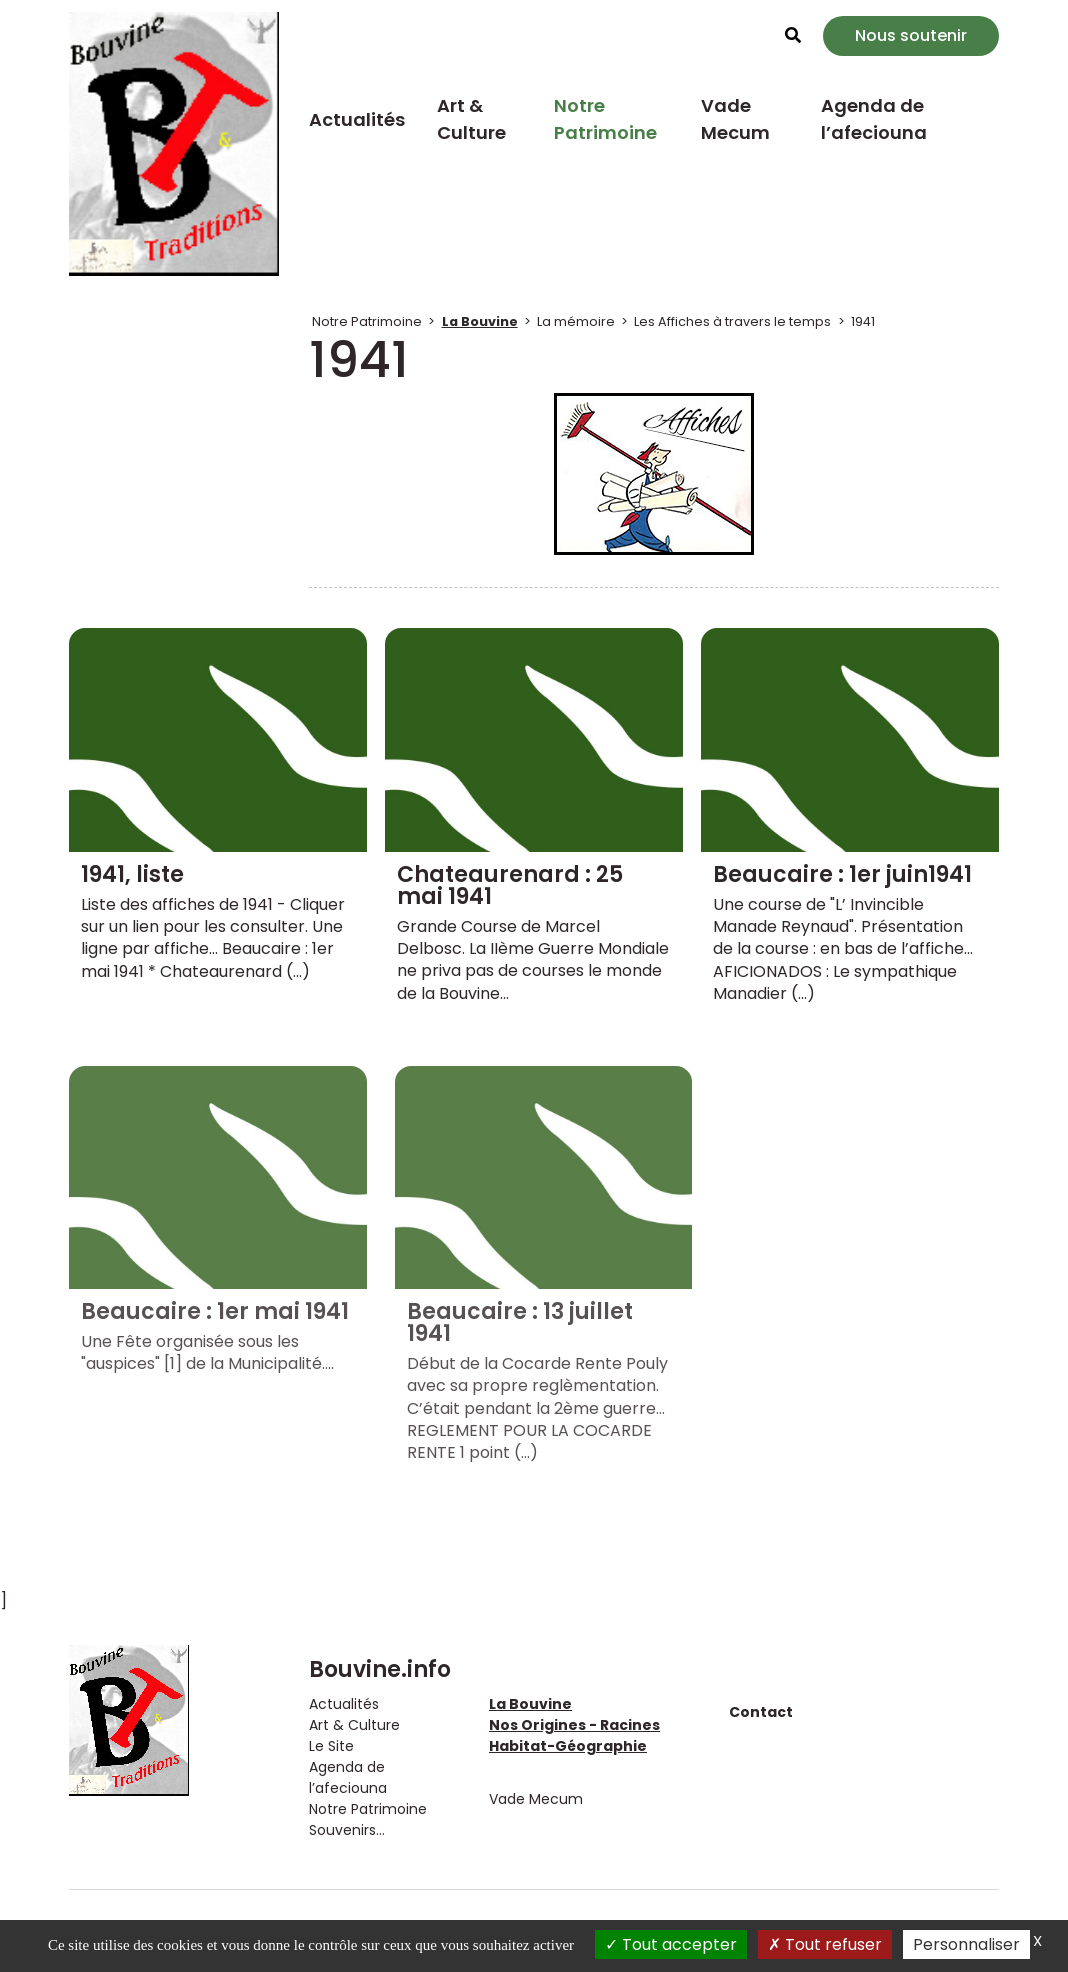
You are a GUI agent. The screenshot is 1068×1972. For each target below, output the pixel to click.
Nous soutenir (911, 35)
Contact (761, 1712)
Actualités (357, 119)
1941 (863, 321)
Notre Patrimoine (605, 119)
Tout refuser (825, 1944)
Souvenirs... (347, 1830)
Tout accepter (671, 1944)
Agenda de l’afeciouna (874, 119)
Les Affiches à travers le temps (732, 321)
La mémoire (576, 321)
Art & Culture (471, 119)
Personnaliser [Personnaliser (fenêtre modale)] (966, 1944)
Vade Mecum (735, 119)
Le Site (331, 1746)
